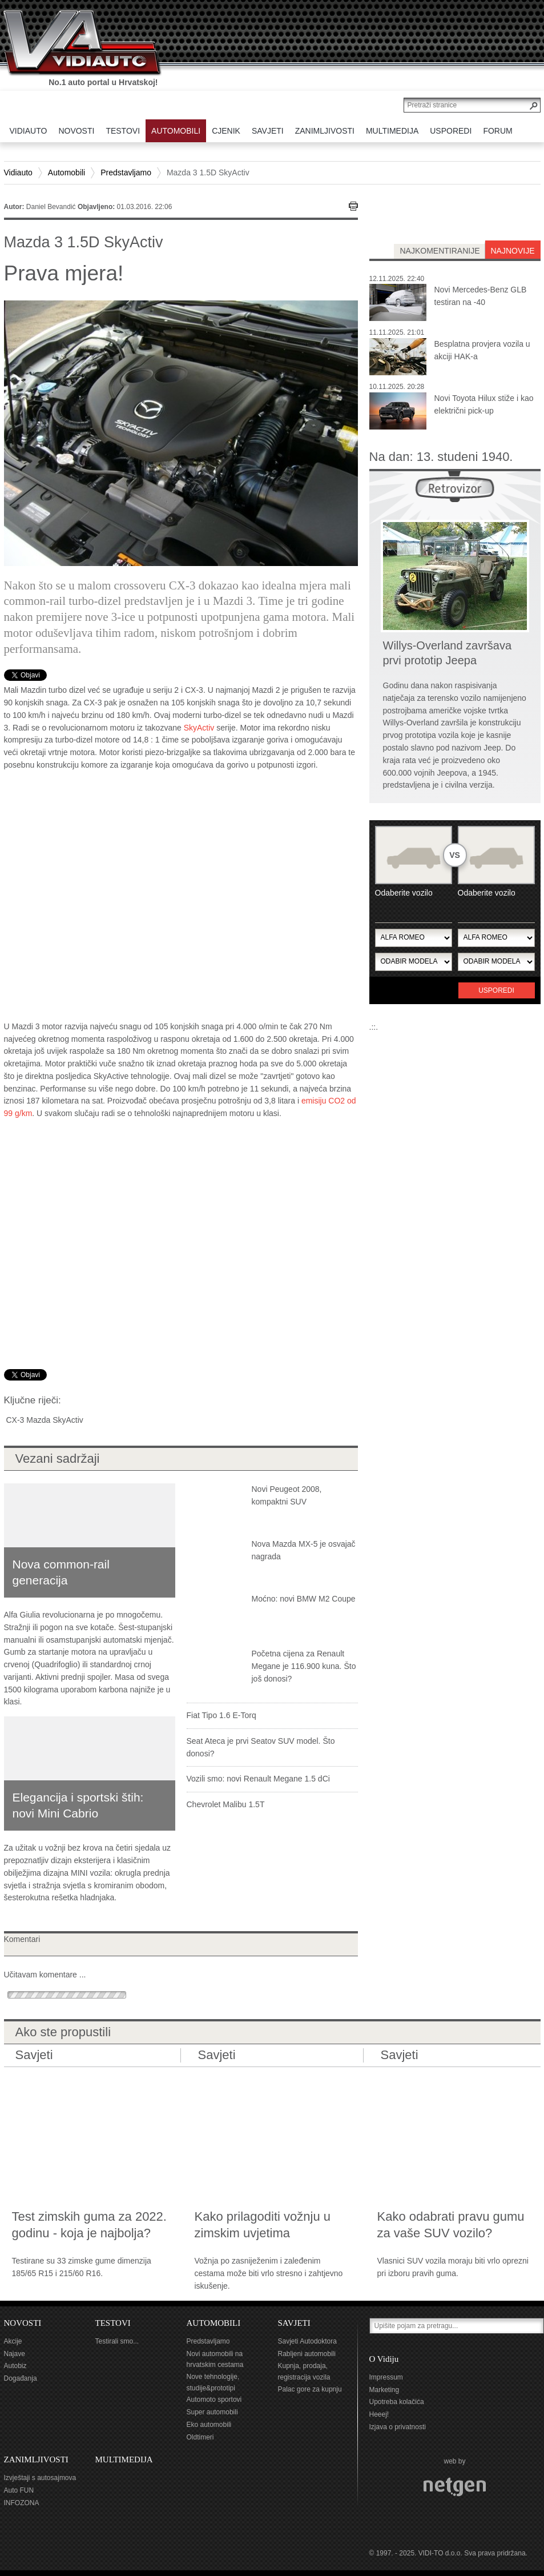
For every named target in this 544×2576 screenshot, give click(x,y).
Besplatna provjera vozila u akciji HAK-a (482, 350)
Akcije (13, 2341)
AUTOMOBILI (214, 2323)
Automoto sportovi (214, 2400)
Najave (14, 2354)
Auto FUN (19, 2490)
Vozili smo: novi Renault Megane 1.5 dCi (258, 1778)
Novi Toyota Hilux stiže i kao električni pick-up (484, 404)
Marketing (384, 2390)
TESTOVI (113, 2323)
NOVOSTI (23, 2323)
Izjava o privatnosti (397, 2427)
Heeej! (379, 2414)
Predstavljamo (125, 172)
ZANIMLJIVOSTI (36, 2459)
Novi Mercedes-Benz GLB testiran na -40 (480, 296)
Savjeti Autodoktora (307, 2341)
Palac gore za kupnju (310, 2389)
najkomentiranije (439, 250)
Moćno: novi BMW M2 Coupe (304, 1598)
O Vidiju (384, 2359)
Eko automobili (209, 2425)
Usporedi (496, 990)
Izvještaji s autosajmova (40, 2478)
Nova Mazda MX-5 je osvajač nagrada (304, 1550)
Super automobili (212, 2412)
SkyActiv (199, 727)
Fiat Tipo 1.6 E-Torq (221, 1715)
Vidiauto (18, 172)
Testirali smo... (117, 2341)
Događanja (20, 2378)
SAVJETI (294, 2323)
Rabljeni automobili (307, 2354)
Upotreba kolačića (396, 2402)
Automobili (66, 172)
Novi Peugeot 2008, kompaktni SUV (287, 1495)
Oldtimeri (200, 2437)
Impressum (386, 2377)
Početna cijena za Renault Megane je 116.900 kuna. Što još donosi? (304, 1666)
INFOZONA (21, 2503)
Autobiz (15, 2366)
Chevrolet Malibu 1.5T (226, 1804)
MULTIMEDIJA (124, 2459)
